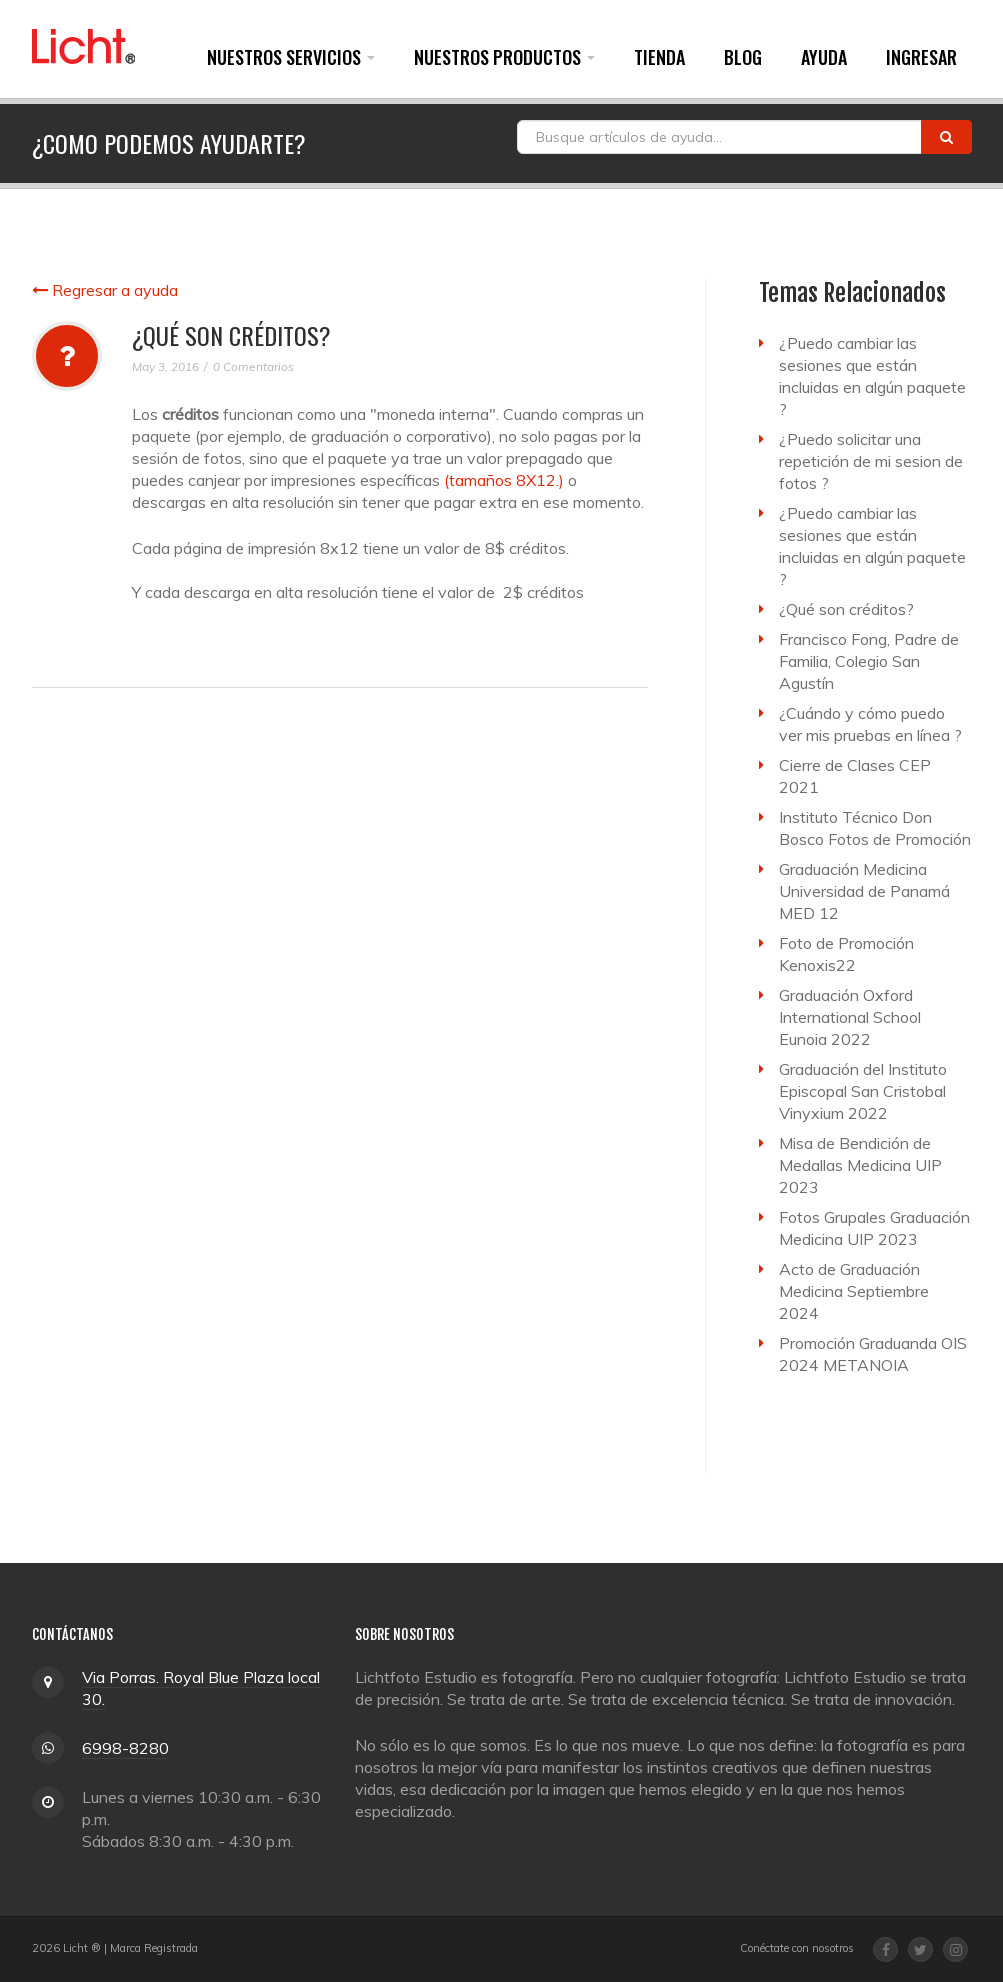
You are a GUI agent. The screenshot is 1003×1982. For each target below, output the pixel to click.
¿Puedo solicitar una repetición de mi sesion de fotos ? (871, 461)
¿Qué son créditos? (846, 609)
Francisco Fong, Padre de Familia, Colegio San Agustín (869, 661)
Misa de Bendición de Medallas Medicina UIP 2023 (860, 1165)
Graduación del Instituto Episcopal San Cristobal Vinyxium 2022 (863, 1091)
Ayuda (824, 57)
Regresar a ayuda (105, 290)
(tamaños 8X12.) (504, 480)
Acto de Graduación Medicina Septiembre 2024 (854, 1291)
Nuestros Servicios (291, 57)
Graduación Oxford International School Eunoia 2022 (850, 1017)
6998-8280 (125, 1748)
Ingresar (921, 57)
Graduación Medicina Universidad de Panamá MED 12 (864, 891)
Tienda (659, 57)
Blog (743, 57)
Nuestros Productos (504, 57)
